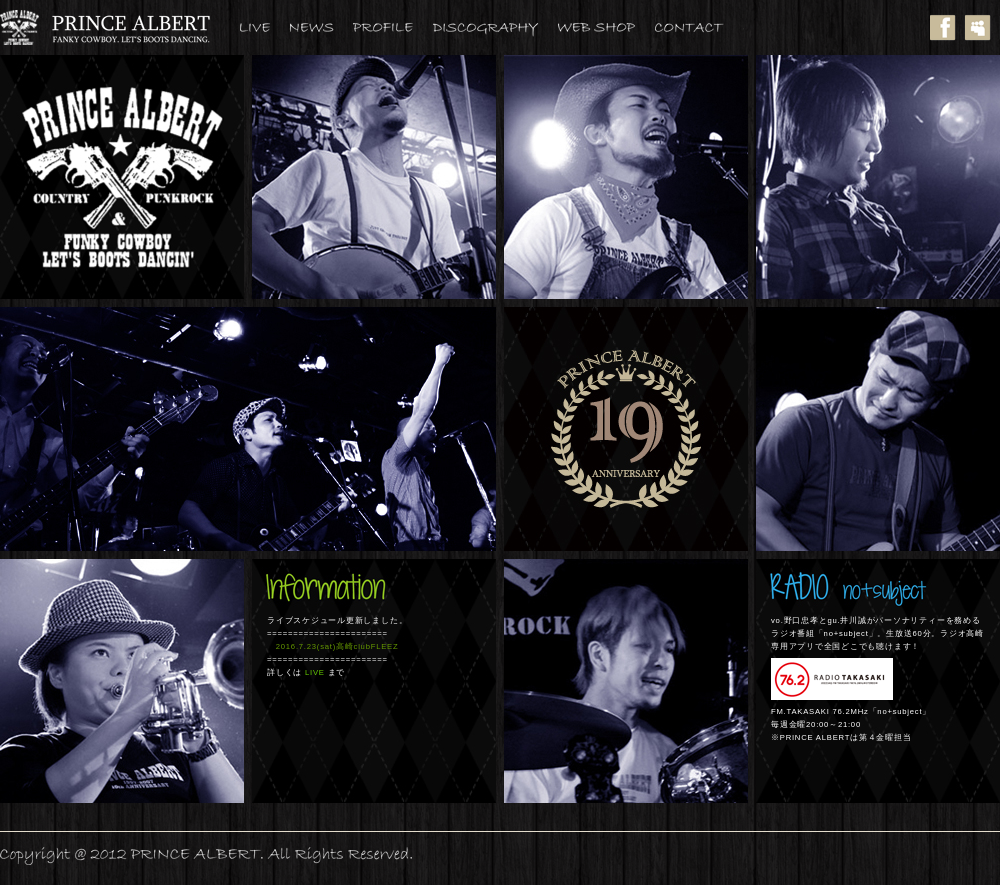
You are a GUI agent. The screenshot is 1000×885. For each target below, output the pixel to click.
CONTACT (699, 27)
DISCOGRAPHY (495, 27)
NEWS (321, 27)
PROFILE (393, 27)
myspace (982, 27)
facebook (947, 27)
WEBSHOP (606, 27)
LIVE (265, 27)
